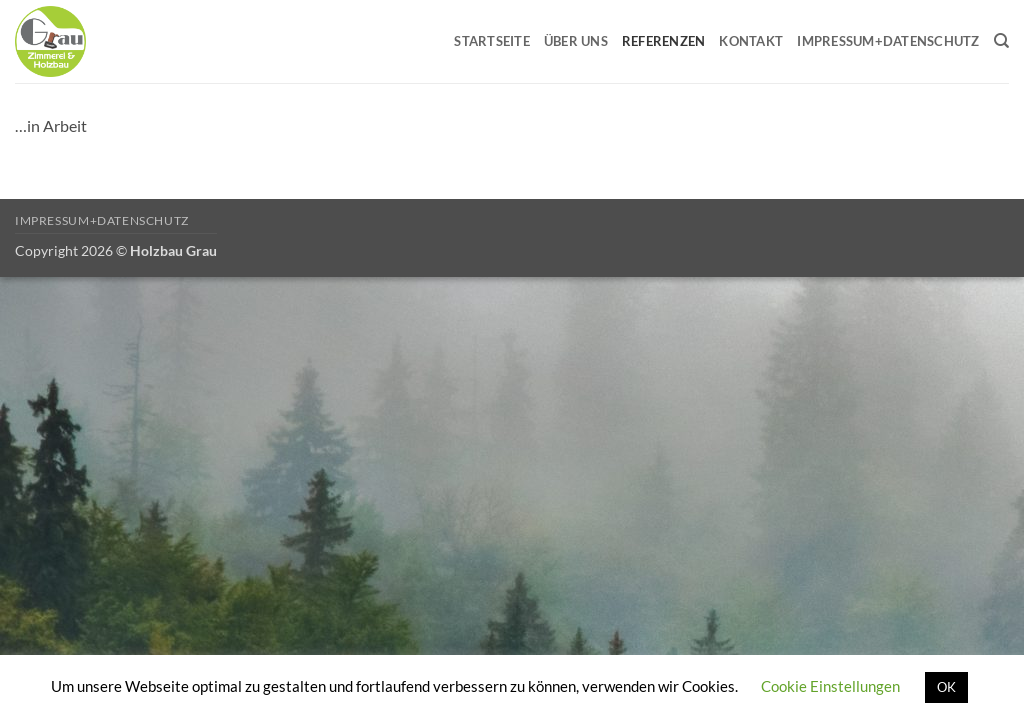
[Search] (1001, 41)
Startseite (492, 41)
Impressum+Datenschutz (888, 41)
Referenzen (664, 41)
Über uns (576, 41)
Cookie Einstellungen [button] (830, 686)
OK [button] (946, 687)
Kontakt (751, 41)
